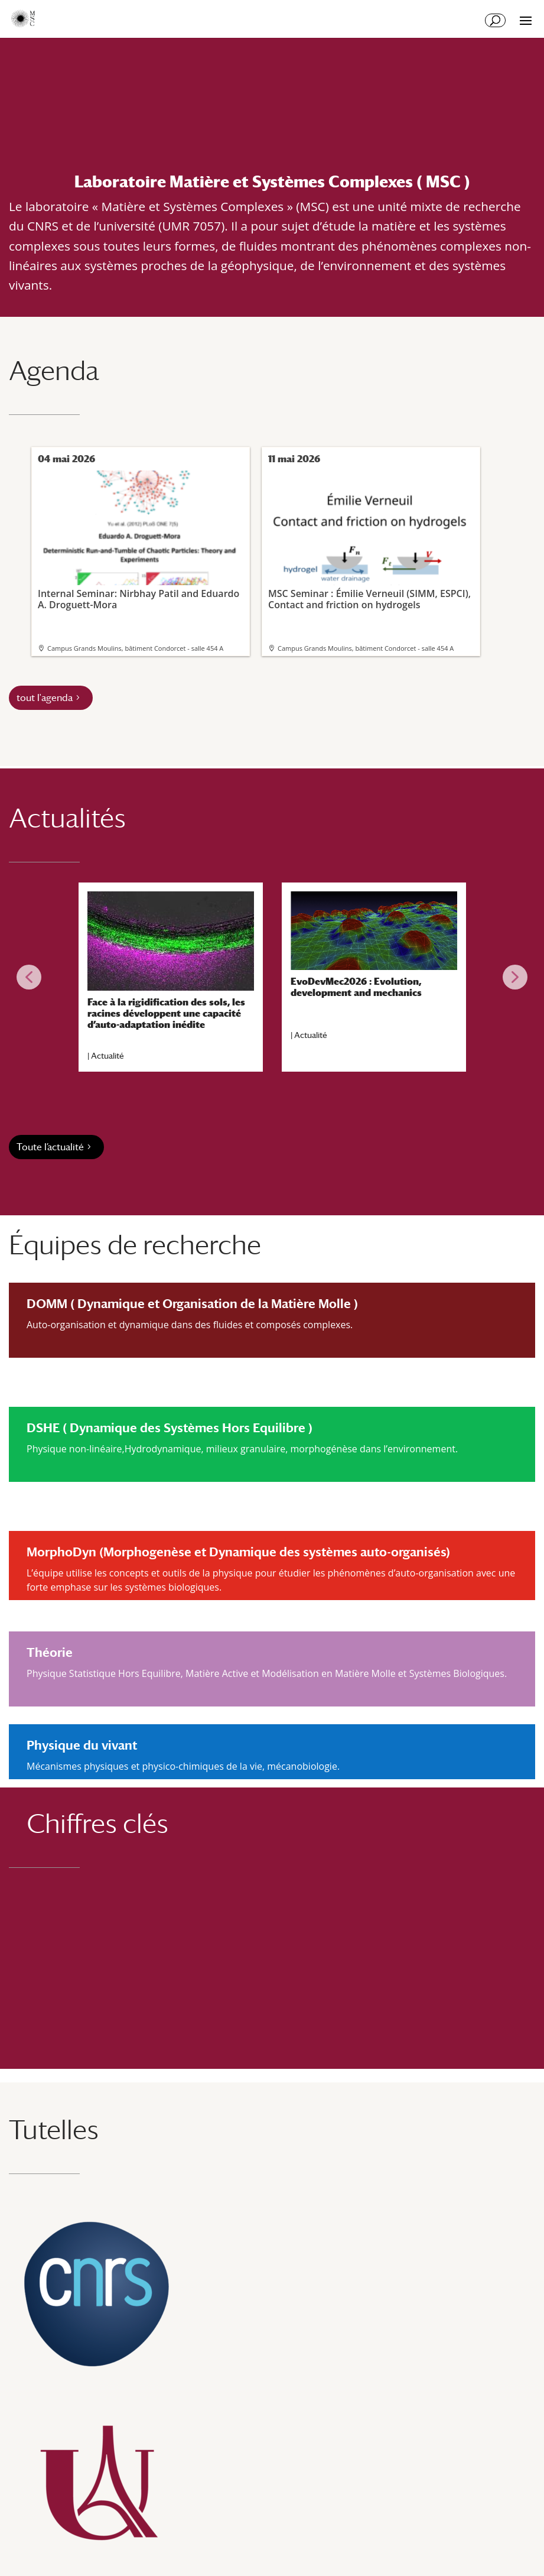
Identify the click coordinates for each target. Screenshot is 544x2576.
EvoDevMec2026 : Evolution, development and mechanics (356, 987)
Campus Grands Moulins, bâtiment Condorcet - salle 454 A (135, 648)
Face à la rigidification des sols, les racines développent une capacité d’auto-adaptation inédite (166, 1013)
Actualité (107, 1055)
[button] (29, 977)
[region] (272, 977)
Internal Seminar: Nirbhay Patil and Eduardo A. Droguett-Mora (139, 541)
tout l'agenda (45, 697)
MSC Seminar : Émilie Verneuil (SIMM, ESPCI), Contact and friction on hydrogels (369, 541)
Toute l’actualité (50, 1147)
